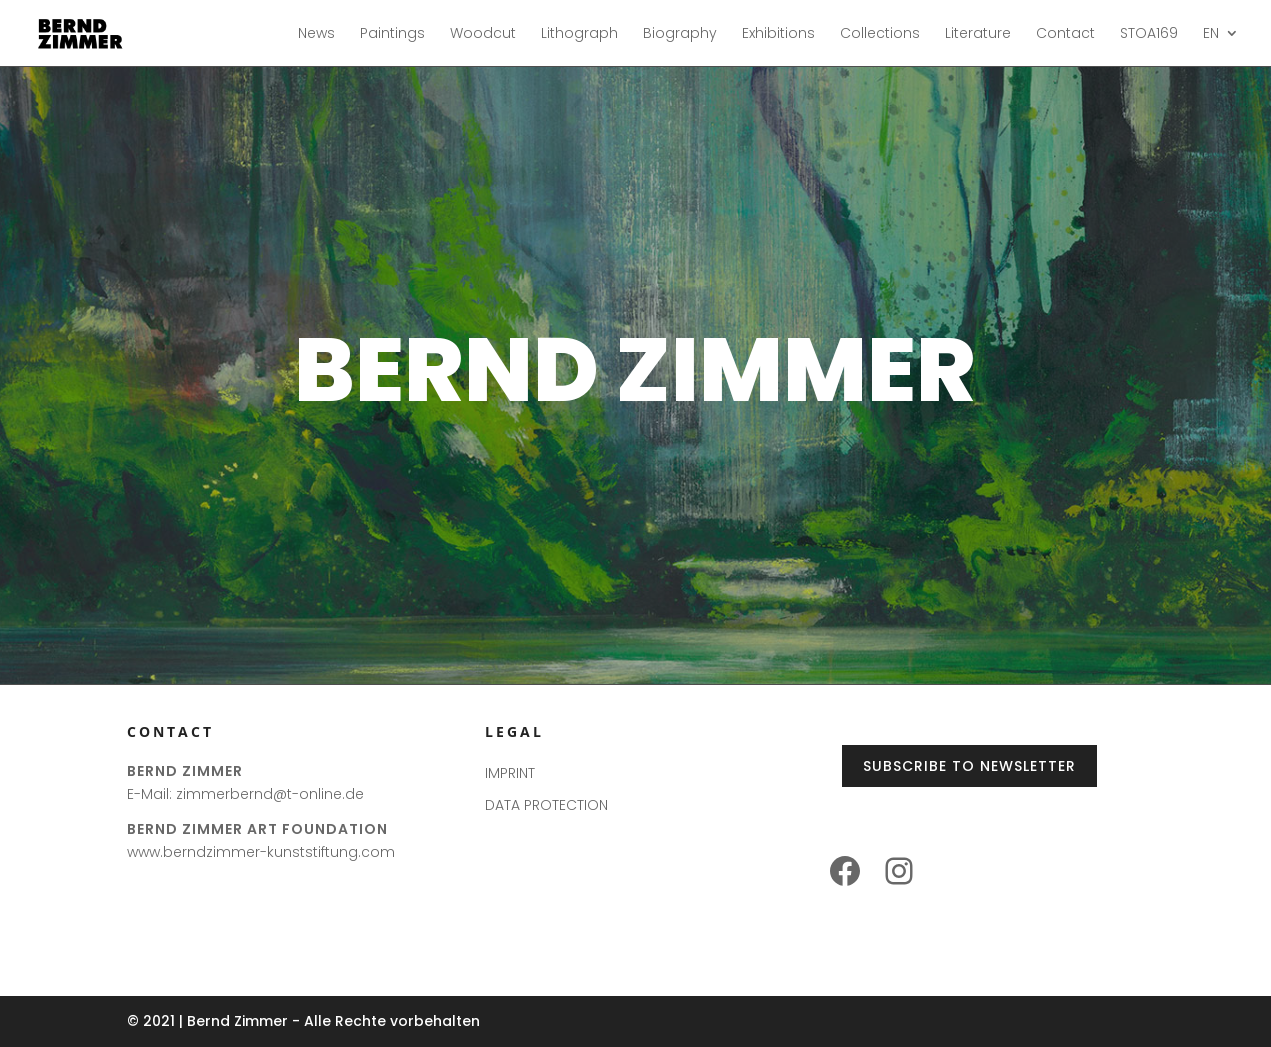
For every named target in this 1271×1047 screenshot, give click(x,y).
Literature (978, 34)
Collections (880, 34)
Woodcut (483, 34)
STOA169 (1149, 34)
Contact (1065, 34)
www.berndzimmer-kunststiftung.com (261, 852)
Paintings (392, 34)
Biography (680, 34)
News (316, 34)
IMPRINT (510, 773)
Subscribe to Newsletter (969, 766)
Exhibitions (778, 34)
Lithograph (579, 34)
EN (1211, 34)
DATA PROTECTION (546, 805)
